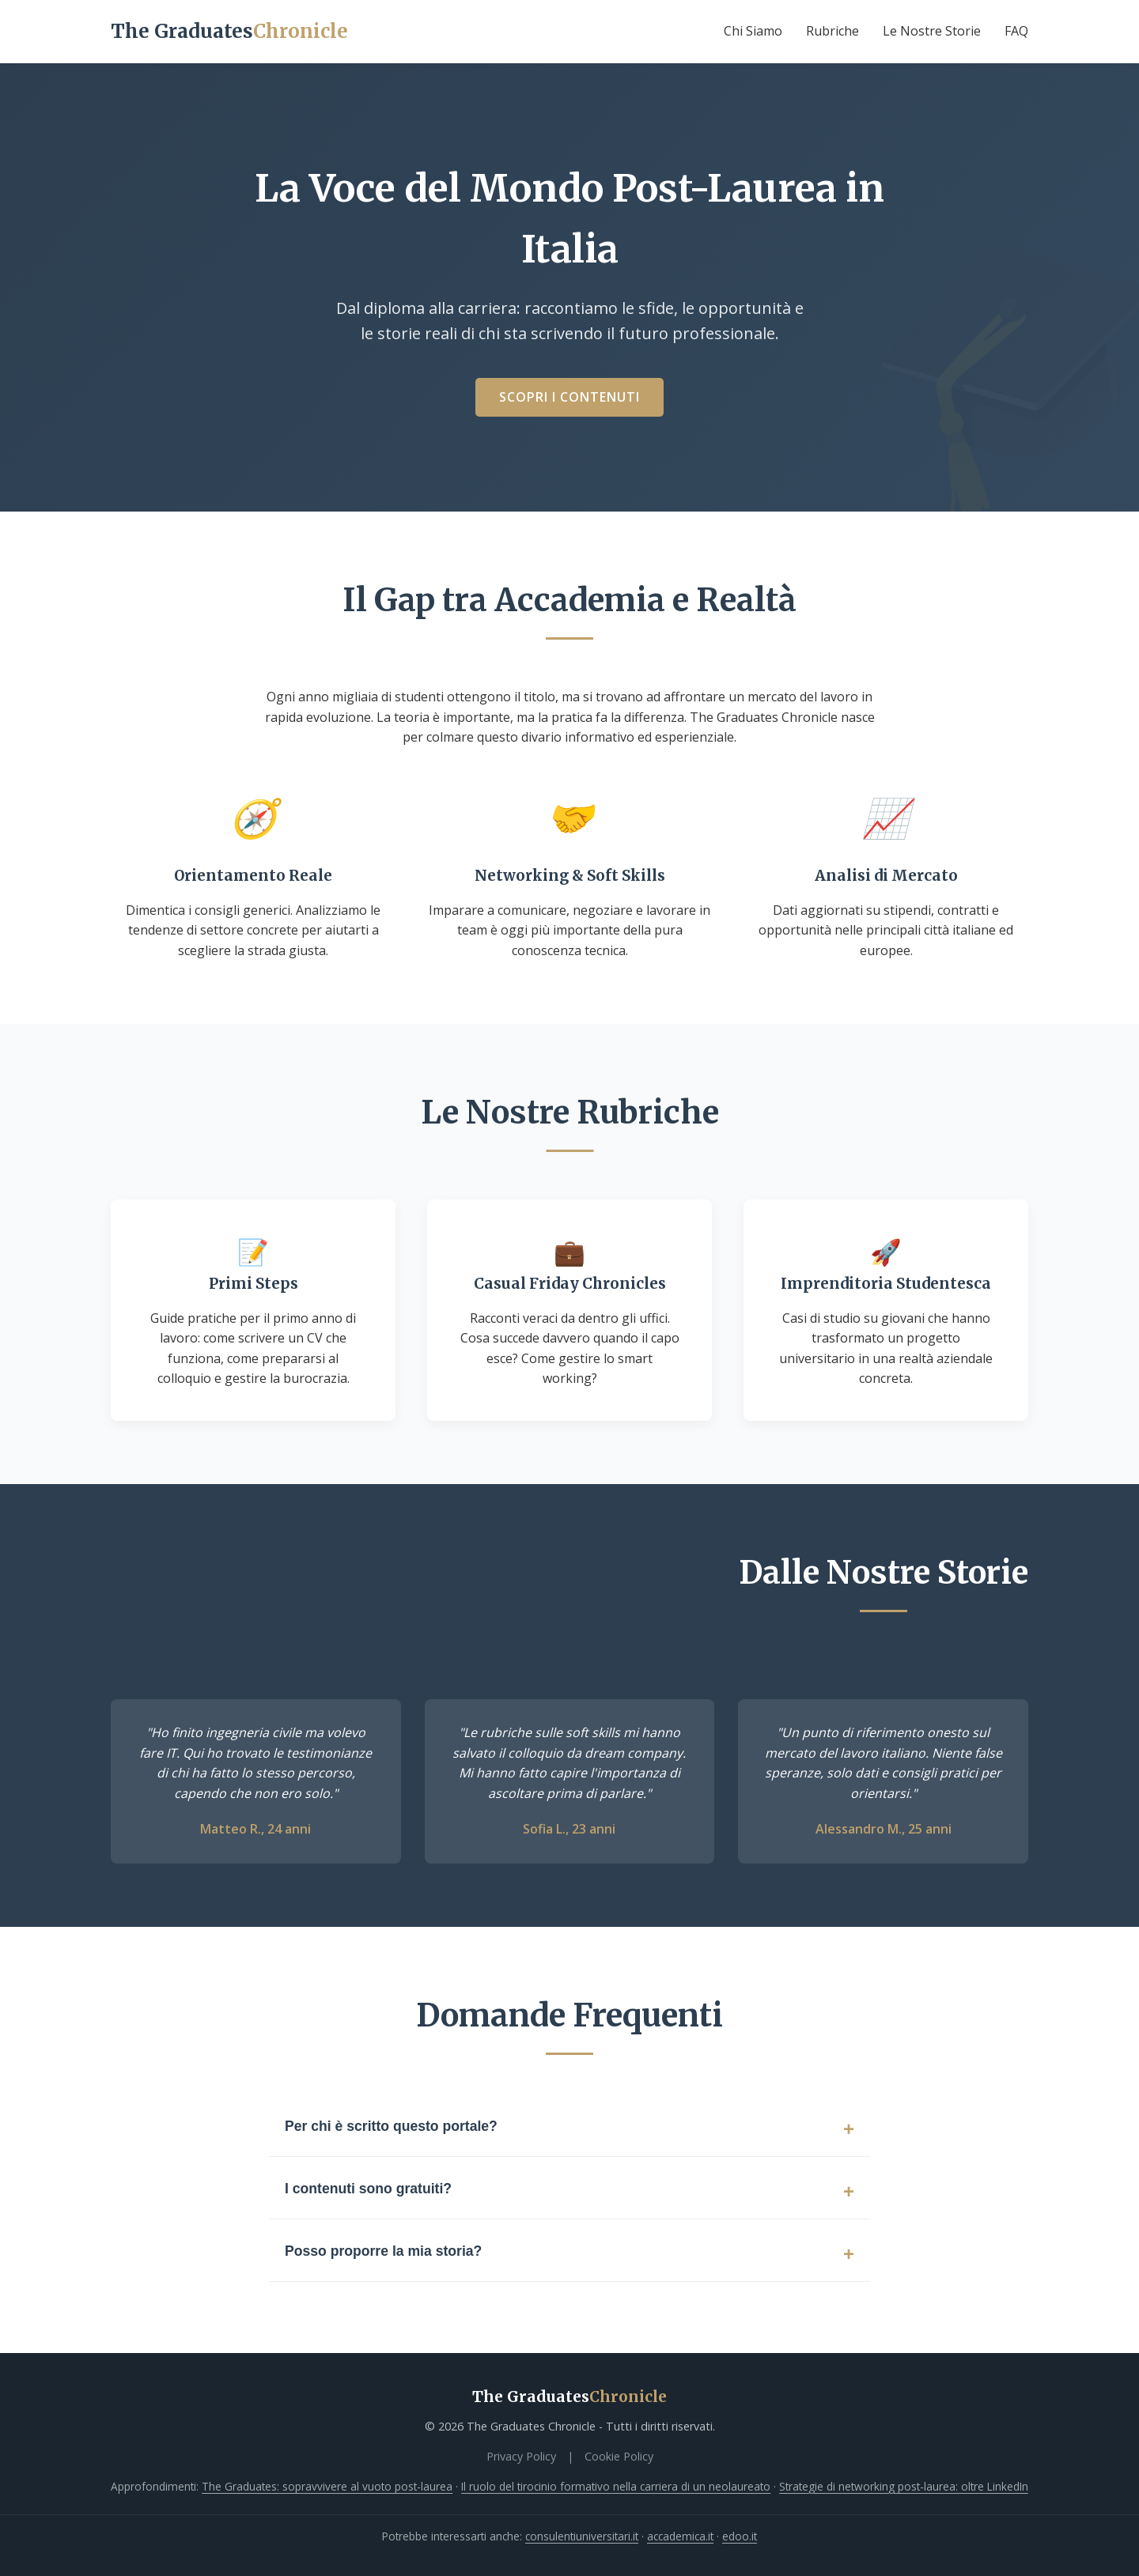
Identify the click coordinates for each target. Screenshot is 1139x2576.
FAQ (1016, 31)
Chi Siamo (753, 31)
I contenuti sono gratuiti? (368, 2188)
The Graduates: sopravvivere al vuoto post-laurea (327, 2486)
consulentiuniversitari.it (581, 2536)
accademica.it (680, 2536)
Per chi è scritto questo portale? (391, 2126)
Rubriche (832, 31)
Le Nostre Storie (932, 31)
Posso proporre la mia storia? (383, 2251)
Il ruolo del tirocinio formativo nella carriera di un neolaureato (615, 2486)
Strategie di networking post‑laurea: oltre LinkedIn (903, 2486)
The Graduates (229, 31)
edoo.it (739, 2536)
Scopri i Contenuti (569, 397)
